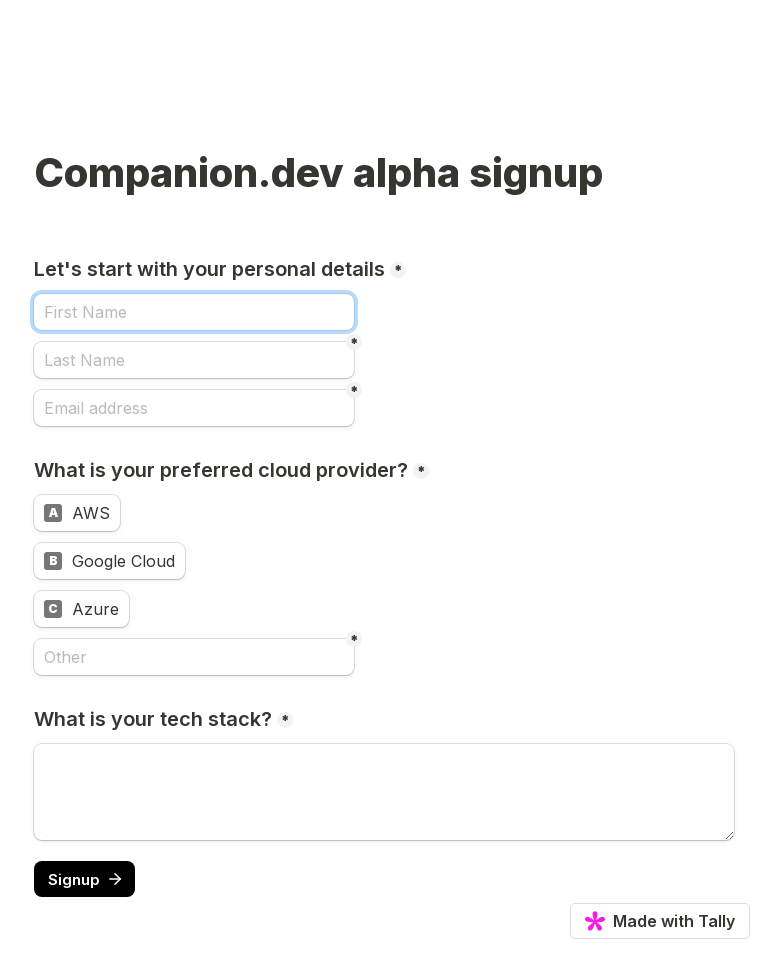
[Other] (194, 657)
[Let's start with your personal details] (194, 312)
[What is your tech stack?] (384, 792)
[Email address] (194, 408)
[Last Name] (194, 360)
